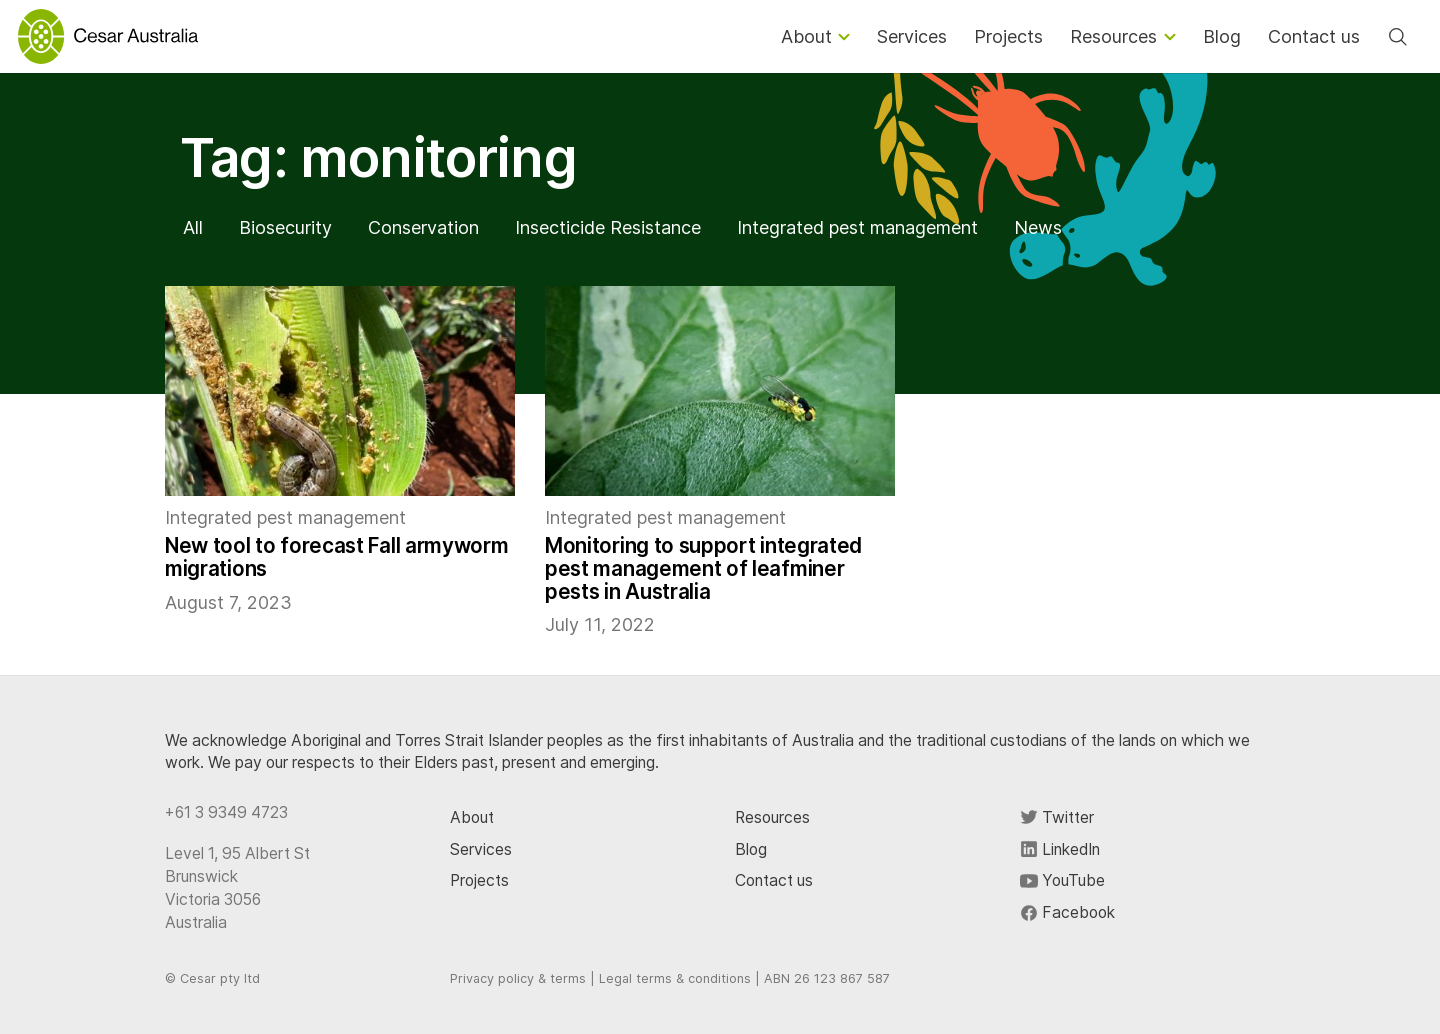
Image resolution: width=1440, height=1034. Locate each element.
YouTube (1062, 880)
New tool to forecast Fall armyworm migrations (336, 557)
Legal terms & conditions (675, 978)
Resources (772, 817)
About (472, 817)
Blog (751, 849)
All (193, 227)
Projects (479, 880)
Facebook (1067, 912)
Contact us (774, 880)
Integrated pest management (857, 227)
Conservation (423, 227)
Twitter (1057, 817)
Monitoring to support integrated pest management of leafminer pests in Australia (703, 568)
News (1038, 227)
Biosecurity (285, 227)
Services (481, 849)
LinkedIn (1060, 849)
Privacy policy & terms (518, 978)
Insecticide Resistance (608, 227)
